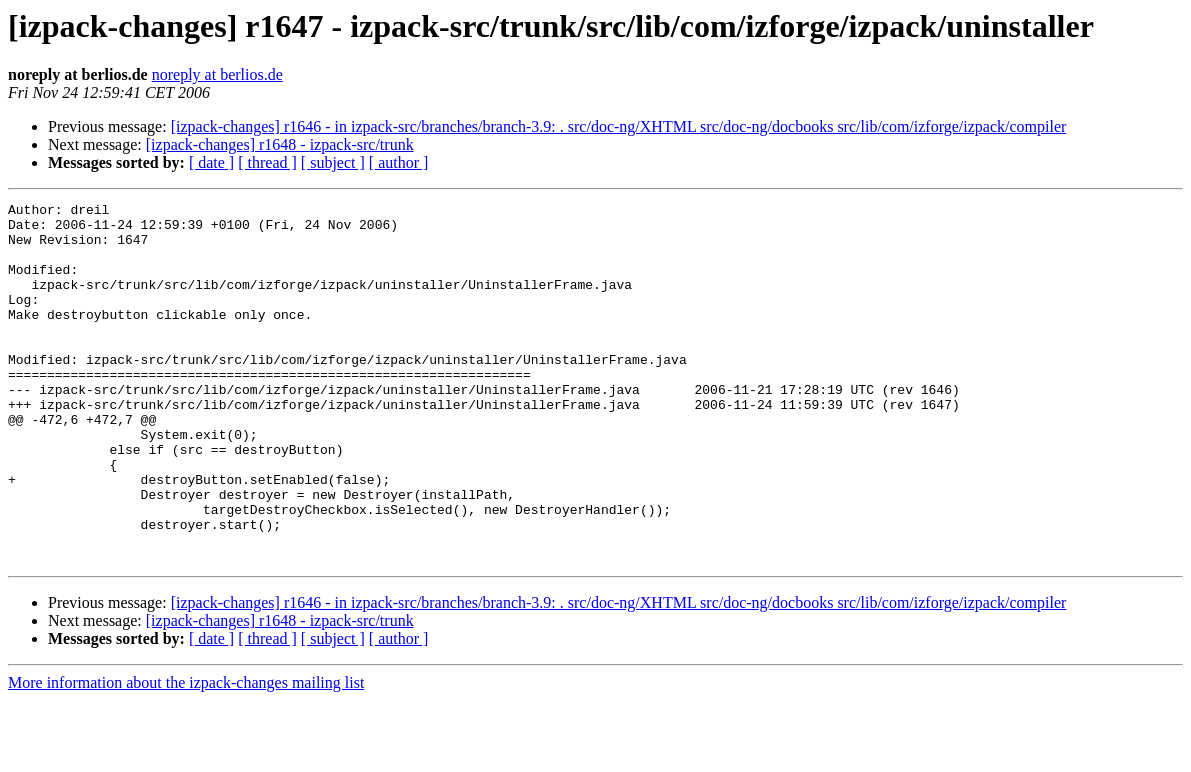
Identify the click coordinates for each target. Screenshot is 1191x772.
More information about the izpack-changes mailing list (186, 754)
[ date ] (211, 162)
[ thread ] (267, 162)
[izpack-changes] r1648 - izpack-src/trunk (280, 144)
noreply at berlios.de (217, 74)
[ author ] (399, 162)
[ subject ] (333, 162)
